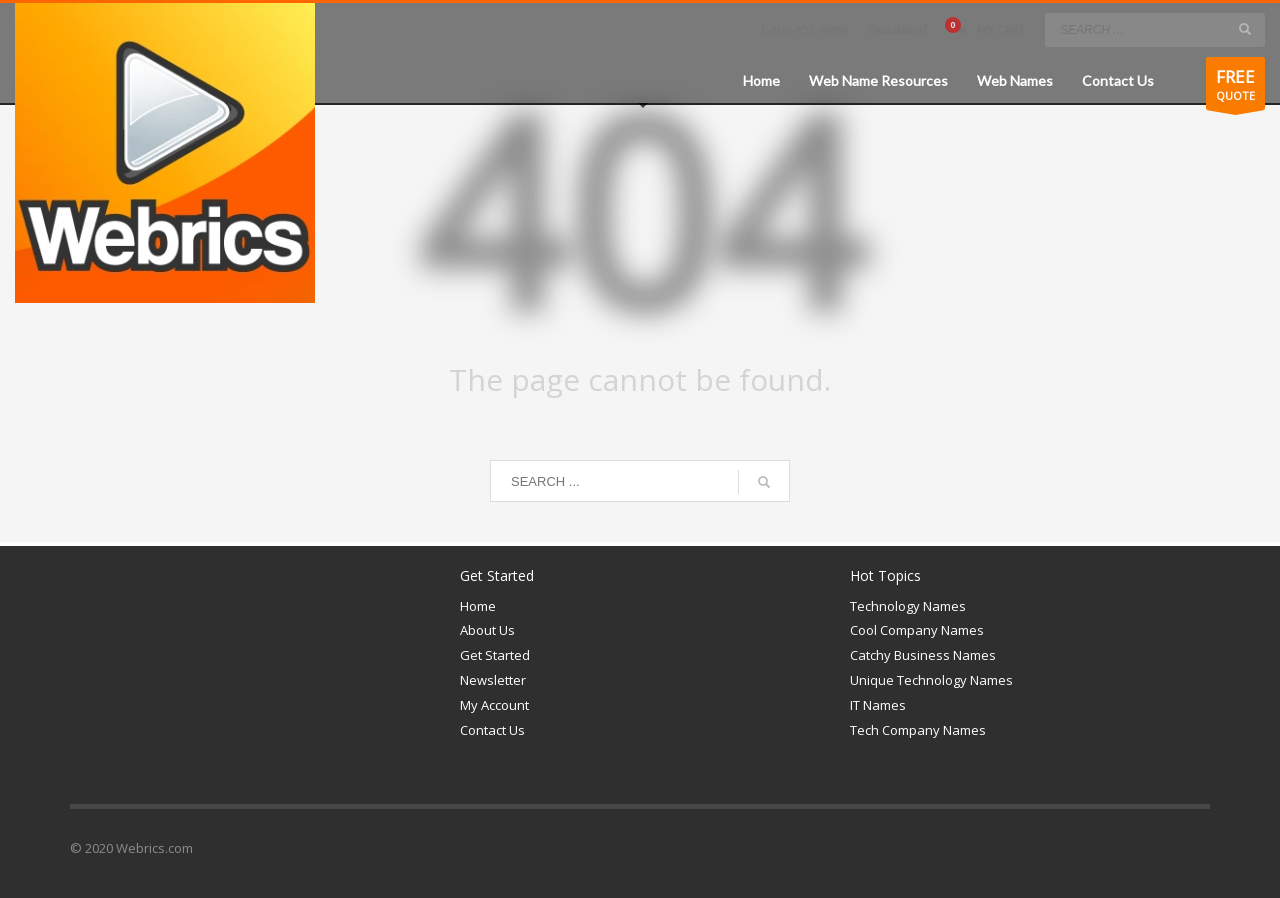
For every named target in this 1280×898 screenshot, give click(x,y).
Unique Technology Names (931, 680)
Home (478, 606)
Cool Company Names (917, 630)
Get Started (495, 655)
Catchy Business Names (923, 655)
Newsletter (493, 680)
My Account (494, 705)
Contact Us (492, 730)
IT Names (878, 705)
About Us (487, 630)
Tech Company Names (918, 730)
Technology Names (908, 606)
